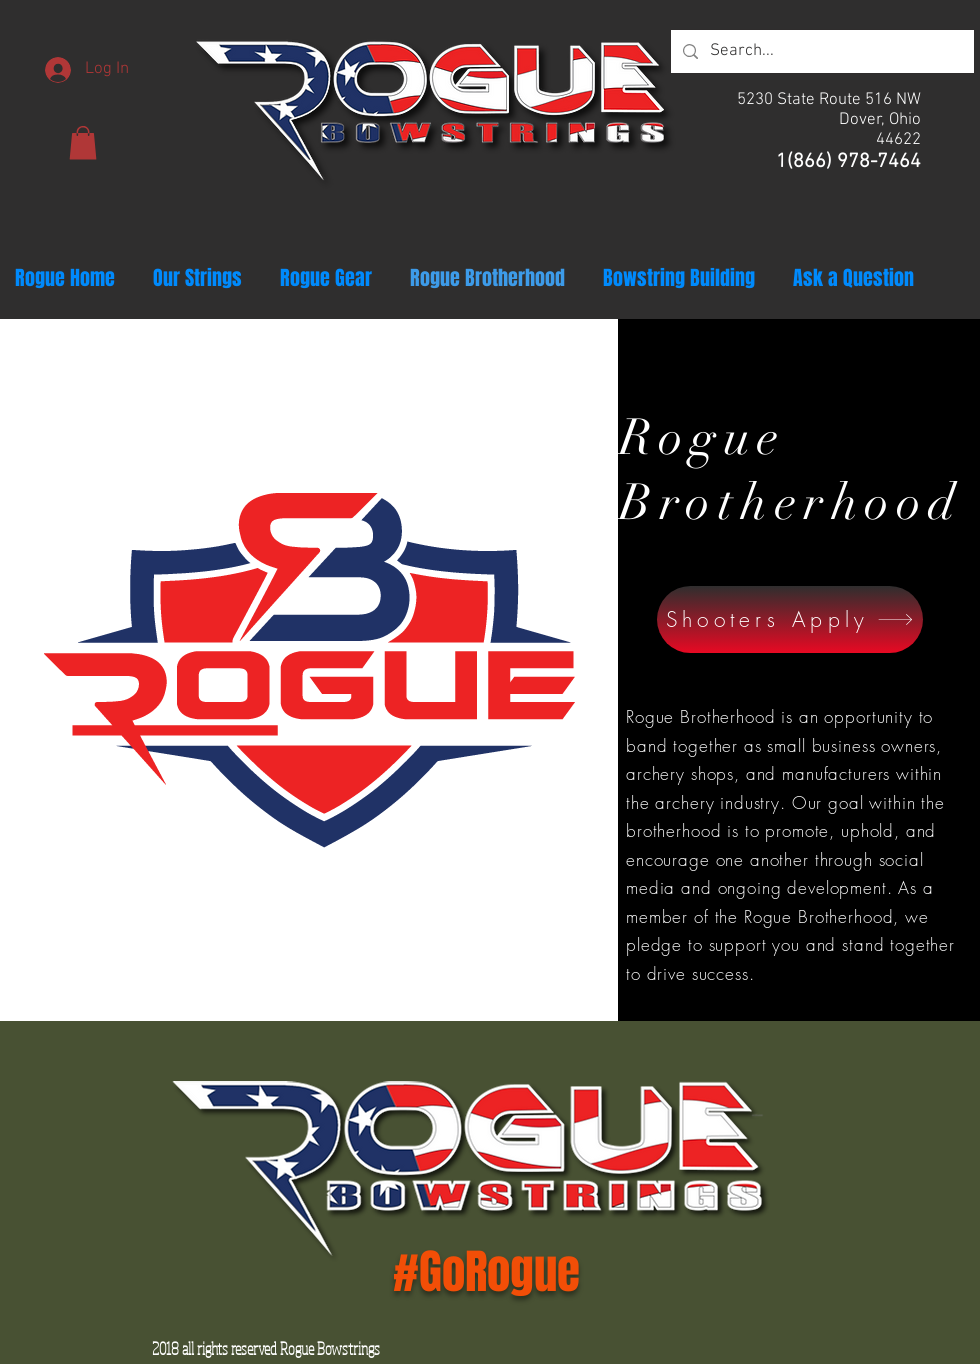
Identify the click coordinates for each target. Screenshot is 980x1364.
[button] (83, 142)
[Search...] (821, 51)
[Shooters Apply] (790, 619)
